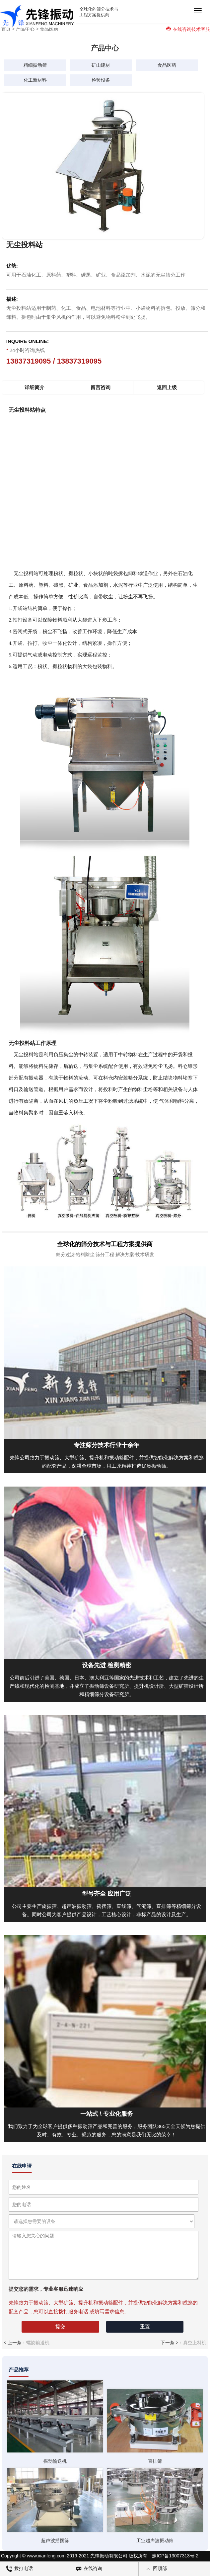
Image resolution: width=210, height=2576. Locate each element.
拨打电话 (19, 2569)
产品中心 (25, 29)
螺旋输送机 (37, 2342)
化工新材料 (35, 80)
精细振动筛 (35, 65)
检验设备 (101, 80)
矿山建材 (101, 65)
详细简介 (34, 387)
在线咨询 (89, 2569)
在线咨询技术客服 (188, 29)
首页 (6, 29)
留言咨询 (100, 387)
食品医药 (49, 29)
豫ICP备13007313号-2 (175, 2555)
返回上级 (167, 387)
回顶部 (156, 2569)
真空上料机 (194, 2342)
